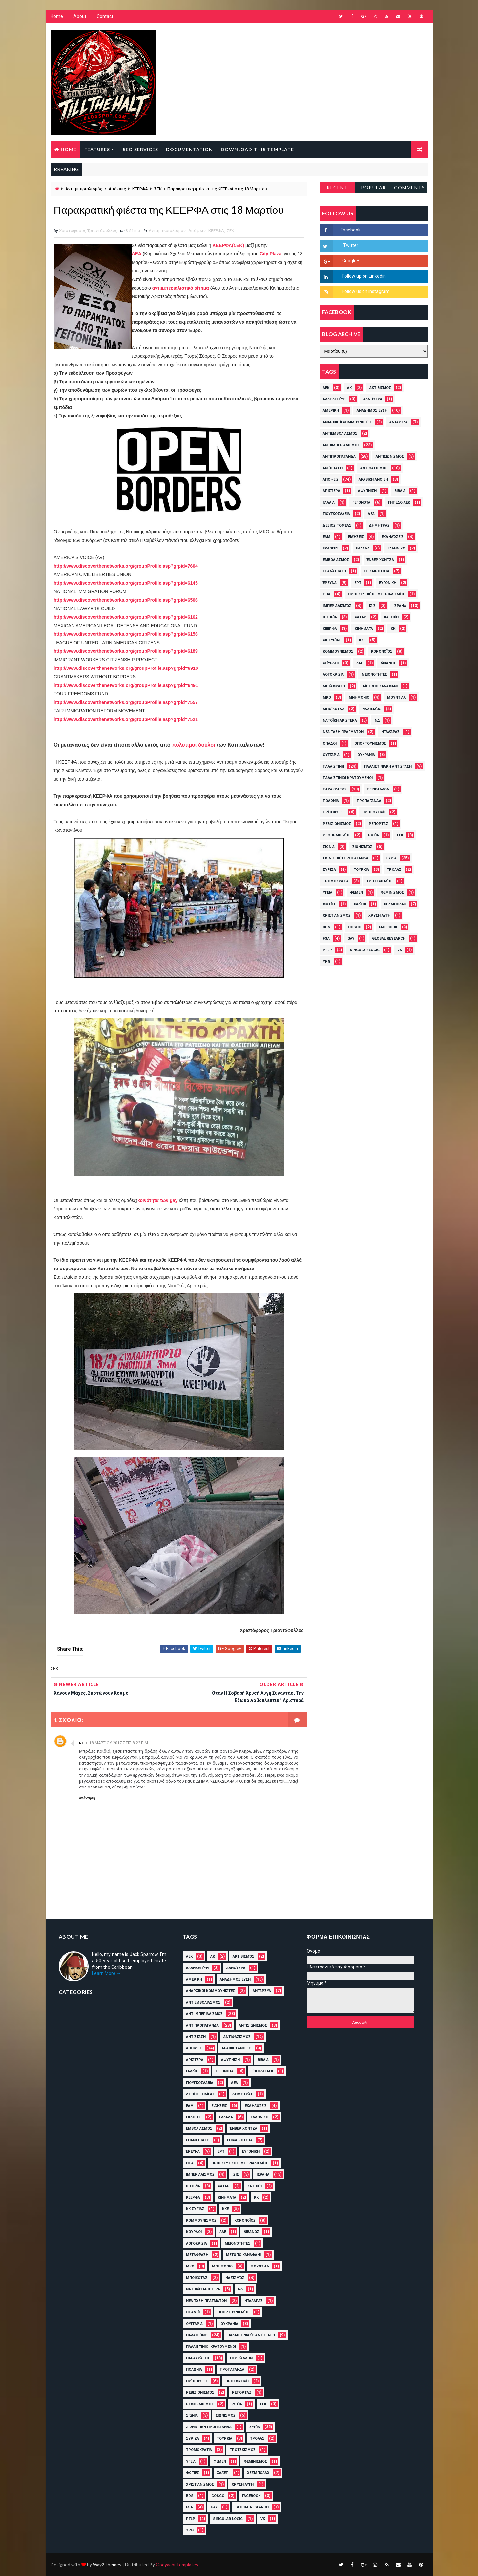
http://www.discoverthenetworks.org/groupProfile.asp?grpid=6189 (126, 651)
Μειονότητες (374, 674)
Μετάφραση (334, 686)
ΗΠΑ (326, 594)
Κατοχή (391, 617)
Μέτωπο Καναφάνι (380, 686)
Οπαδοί (330, 743)
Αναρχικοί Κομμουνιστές (347, 422)
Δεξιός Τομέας (337, 525)
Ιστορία (330, 617)
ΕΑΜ (326, 537)
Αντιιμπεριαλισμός (83, 188)
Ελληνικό (396, 548)
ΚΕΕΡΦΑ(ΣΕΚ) (228, 245)
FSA (326, 938)
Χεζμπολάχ (395, 904)
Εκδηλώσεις (393, 537)
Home (57, 16)
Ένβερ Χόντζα (380, 560)
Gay (350, 938)
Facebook (388, 927)
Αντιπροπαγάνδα (339, 456)
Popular (373, 187)
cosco (354, 927)
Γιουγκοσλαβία (336, 514)
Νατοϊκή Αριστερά (340, 720)
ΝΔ (377, 720)
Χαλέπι (360, 904)
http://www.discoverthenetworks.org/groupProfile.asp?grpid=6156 (126, 634)
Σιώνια (329, 847)
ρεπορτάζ (378, 824)
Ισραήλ (399, 606)
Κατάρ (360, 617)
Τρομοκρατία (336, 881)
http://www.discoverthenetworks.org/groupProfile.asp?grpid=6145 (126, 583)
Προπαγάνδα (369, 801)
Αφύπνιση (367, 491)
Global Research (388, 938)
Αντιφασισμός (373, 468)
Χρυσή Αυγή (379, 915)
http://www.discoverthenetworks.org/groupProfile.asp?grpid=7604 (126, 566)
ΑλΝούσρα (372, 399)
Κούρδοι (331, 663)
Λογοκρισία (333, 674)
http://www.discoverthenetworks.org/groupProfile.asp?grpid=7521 (126, 719)
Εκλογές (330, 548)
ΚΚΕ (362, 640)
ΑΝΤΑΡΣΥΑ (398, 422)
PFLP (327, 950)
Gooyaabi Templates (177, 2564)
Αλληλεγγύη (334, 399)
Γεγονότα (361, 502)
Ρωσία (373, 835)
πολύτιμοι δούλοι (193, 745)
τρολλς (394, 870)
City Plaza (270, 253)
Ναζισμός (371, 709)
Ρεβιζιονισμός (337, 824)
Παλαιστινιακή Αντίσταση (388, 766)
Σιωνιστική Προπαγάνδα (345, 858)
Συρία (391, 858)
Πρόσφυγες (333, 812)
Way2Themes (107, 2564)
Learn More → (106, 1973)
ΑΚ (349, 388)
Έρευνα (330, 583)
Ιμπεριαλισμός (337, 606)
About (79, 16)
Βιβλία (399, 491)
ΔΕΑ (137, 253)
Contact (105, 16)
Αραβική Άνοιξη (373, 479)
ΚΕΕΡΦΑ (140, 188)
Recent (337, 187)
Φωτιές (329, 904)
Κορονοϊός (381, 651)
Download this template (257, 149)
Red (83, 1742)
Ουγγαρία (331, 755)
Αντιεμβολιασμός (340, 433)
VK (399, 950)
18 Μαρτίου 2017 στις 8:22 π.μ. (119, 1743)
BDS (326, 927)
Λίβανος (388, 663)
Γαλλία (329, 502)
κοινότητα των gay (157, 1200)
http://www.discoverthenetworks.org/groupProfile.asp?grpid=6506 (126, 600)
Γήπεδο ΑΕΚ (399, 502)
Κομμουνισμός (338, 651)
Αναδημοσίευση (372, 411)
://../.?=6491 (126, 685)
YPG (326, 961)
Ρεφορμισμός (336, 835)
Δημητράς (379, 525)
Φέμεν (356, 892)
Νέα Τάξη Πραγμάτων (343, 732)
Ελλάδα (363, 548)
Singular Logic (365, 950)
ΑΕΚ (326, 388)
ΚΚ (393, 629)
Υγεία (327, 892)
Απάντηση (87, 1798)
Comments (409, 187)
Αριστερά (331, 491)
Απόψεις (117, 188)
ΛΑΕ (359, 663)
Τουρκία (361, 870)
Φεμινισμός (392, 892)
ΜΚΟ (327, 697)
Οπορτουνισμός (370, 743)
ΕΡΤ (357, 583)
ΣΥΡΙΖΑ (329, 870)
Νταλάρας (390, 732)
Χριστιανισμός (337, 915)
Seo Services (140, 149)
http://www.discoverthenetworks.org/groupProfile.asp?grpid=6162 (126, 617)
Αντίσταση (333, 468)
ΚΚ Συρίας (332, 640)
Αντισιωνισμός (390, 456)
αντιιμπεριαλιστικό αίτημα (180, 287)
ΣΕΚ (158, 188)
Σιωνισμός (362, 847)
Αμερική (331, 411)
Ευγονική (387, 583)
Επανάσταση (334, 571)
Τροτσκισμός (379, 881)
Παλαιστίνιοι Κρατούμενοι (348, 778)
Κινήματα (364, 629)
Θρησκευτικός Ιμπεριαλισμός (376, 594)
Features (97, 149)
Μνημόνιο (359, 697)
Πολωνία (331, 801)
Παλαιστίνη (333, 766)
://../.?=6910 (126, 668)
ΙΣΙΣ (372, 606)
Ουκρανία (366, 755)
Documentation (189, 149)
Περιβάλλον (378, 789)
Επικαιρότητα (376, 571)
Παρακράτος (335, 789)
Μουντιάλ (396, 697)
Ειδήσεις (356, 537)
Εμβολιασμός (336, 560)
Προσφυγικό (373, 812)
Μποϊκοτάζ (333, 709)
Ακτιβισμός (380, 388)
